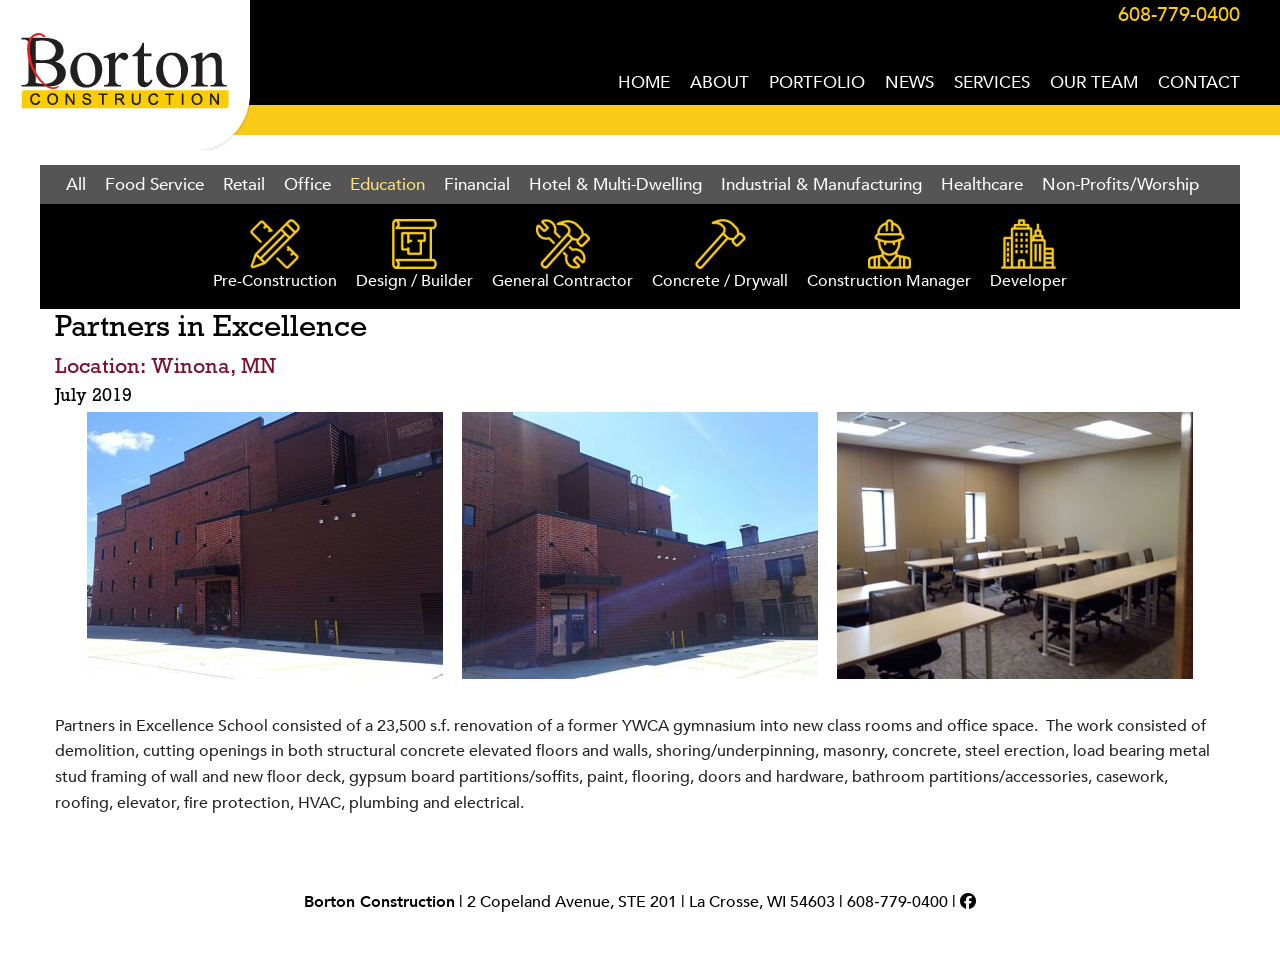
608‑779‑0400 (897, 902)
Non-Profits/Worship (1120, 184)
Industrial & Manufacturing (821, 184)
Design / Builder (414, 255)
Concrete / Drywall (720, 255)
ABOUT (719, 82)
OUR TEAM (1094, 82)
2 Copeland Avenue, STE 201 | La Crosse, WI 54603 (651, 902)
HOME (644, 82)
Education (387, 184)
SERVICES (992, 82)
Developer (1028, 255)
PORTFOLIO (817, 82)
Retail (244, 184)
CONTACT (1199, 82)
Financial (477, 184)
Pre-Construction (275, 255)
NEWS (909, 82)
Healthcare (982, 184)
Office (307, 184)
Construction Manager (889, 255)
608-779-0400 (1179, 14)
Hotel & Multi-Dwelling (615, 184)
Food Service (154, 184)
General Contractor (562, 255)
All (76, 184)
